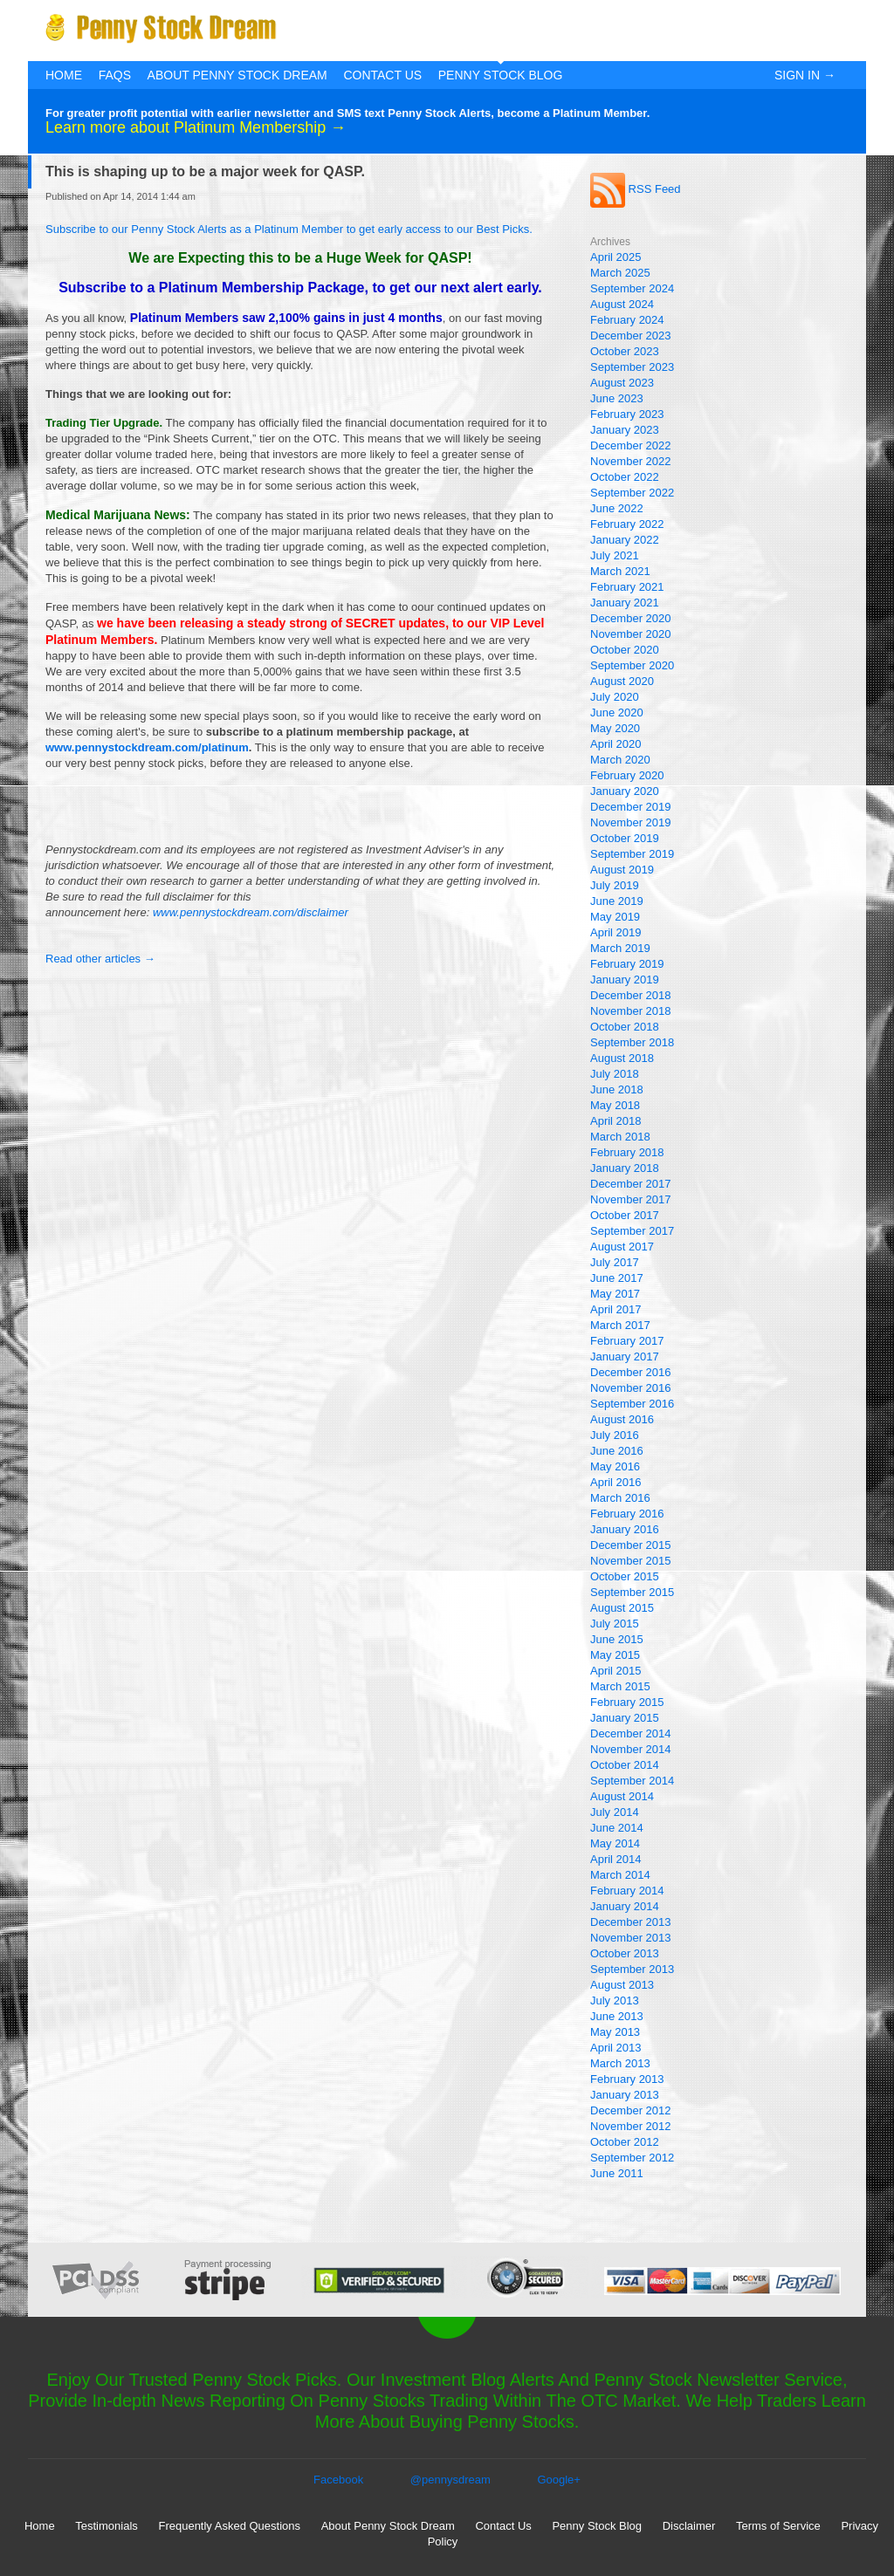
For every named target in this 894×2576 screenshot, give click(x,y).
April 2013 (616, 2047)
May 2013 (615, 2031)
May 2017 (615, 1293)
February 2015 (627, 1702)
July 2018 (614, 1073)
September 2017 (632, 1230)
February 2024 (627, 319)
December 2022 (630, 445)
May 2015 (615, 1654)
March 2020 (620, 759)
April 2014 (616, 1859)
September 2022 (632, 492)
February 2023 (627, 414)
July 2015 (614, 1623)
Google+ (559, 2479)
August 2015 (622, 1607)
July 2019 (614, 885)
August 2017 (622, 1246)
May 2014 (615, 1843)
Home (63, 75)
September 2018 (632, 1042)
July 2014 (614, 1812)
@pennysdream (450, 2479)
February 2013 (627, 2079)
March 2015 (620, 1686)
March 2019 (620, 948)
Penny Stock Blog (500, 75)
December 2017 (630, 1183)
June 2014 (616, 1827)
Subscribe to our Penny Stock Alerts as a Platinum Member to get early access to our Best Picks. (289, 229)
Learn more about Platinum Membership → (195, 127)
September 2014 (632, 1780)
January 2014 (624, 1906)
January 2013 (624, 2094)
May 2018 (615, 1105)
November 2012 (630, 2126)
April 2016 (616, 1482)
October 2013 (624, 1953)
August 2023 (622, 382)
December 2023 (630, 335)
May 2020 (615, 728)
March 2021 (620, 571)
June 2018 (616, 1089)
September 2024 (632, 288)
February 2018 (627, 1152)
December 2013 (630, 1922)
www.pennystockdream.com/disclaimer (250, 912)
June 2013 (616, 2016)
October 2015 (624, 1576)
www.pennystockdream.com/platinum (147, 747)
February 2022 (627, 524)
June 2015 (616, 1639)
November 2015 (630, 1560)
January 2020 (624, 791)
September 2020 (632, 665)
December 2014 (630, 1733)
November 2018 (630, 1010)
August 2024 (622, 304)
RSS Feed (635, 188)
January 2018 (624, 1168)
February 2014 (627, 1890)
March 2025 (620, 272)
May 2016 (615, 1466)
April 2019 (616, 932)
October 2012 (624, 2141)
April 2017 (616, 1309)
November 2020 (630, 634)
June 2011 (616, 2173)
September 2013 (632, 1969)
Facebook (338, 2479)
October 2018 (624, 1026)
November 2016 (630, 1387)
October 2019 (624, 838)
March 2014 (620, 1874)
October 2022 (624, 476)
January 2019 (624, 979)
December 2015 (630, 1545)
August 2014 (622, 1796)
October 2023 (624, 351)
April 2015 (616, 1670)
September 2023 (632, 366)
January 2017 (624, 1356)
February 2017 (627, 1340)
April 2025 (616, 257)
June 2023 (616, 398)
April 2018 (616, 1120)
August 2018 (622, 1058)
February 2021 (627, 586)
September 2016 (632, 1403)
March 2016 (620, 1497)
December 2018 (630, 995)
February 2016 (627, 1513)
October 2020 (624, 649)
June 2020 (616, 712)
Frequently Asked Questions (229, 2525)
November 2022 (630, 461)
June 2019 (616, 901)
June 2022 (616, 508)
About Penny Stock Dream (237, 75)
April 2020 (616, 743)
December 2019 (630, 806)
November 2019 (630, 822)
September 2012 (632, 2157)
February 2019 (627, 963)
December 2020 (630, 618)
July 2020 (614, 696)
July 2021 (614, 555)
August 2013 (622, 1984)
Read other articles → (100, 958)
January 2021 (624, 602)
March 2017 (620, 1325)
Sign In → (805, 75)
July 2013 (614, 2000)
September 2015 (632, 1592)
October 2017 (624, 1215)
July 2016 (614, 1435)
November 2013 (630, 1937)
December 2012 (630, 2110)
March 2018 (620, 1136)
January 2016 (624, 1529)
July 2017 (614, 1262)
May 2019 (615, 916)
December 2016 (630, 1372)
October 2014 (624, 1764)
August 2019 (622, 869)
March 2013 (620, 2063)
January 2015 (624, 1717)
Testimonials (106, 2525)
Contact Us (382, 75)
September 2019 (632, 853)
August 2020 (622, 681)
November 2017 (630, 1199)
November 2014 (630, 1749)
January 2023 (624, 429)
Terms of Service (778, 2525)
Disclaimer (689, 2525)
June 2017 (616, 1278)
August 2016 (622, 1419)
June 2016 (616, 1450)
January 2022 (624, 539)
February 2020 (627, 775)
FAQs (115, 75)
